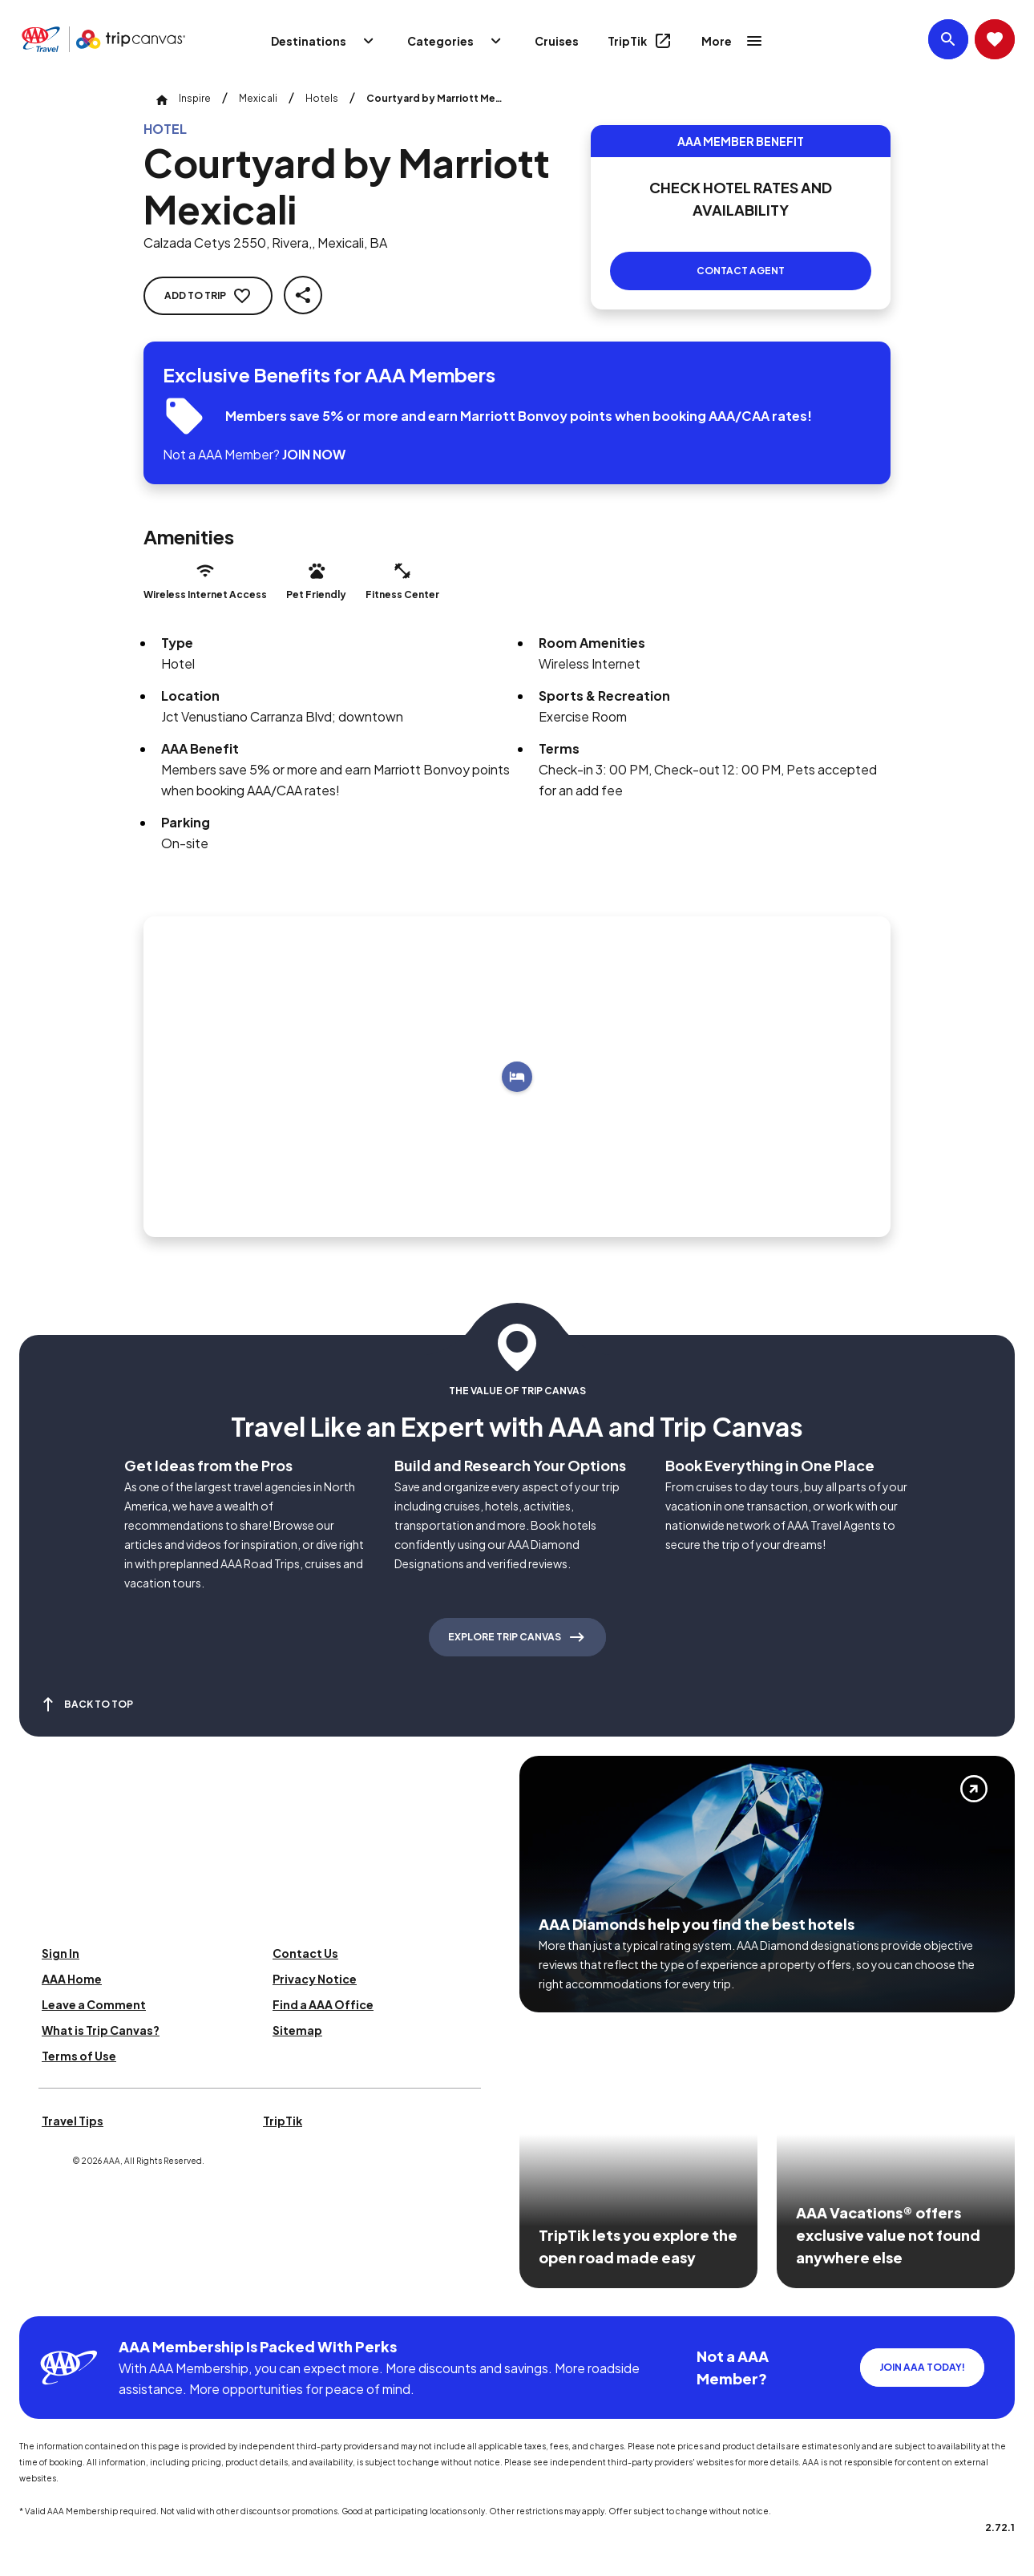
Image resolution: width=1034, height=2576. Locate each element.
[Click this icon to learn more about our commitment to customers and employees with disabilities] (43, 2296)
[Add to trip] (517, 1077)
